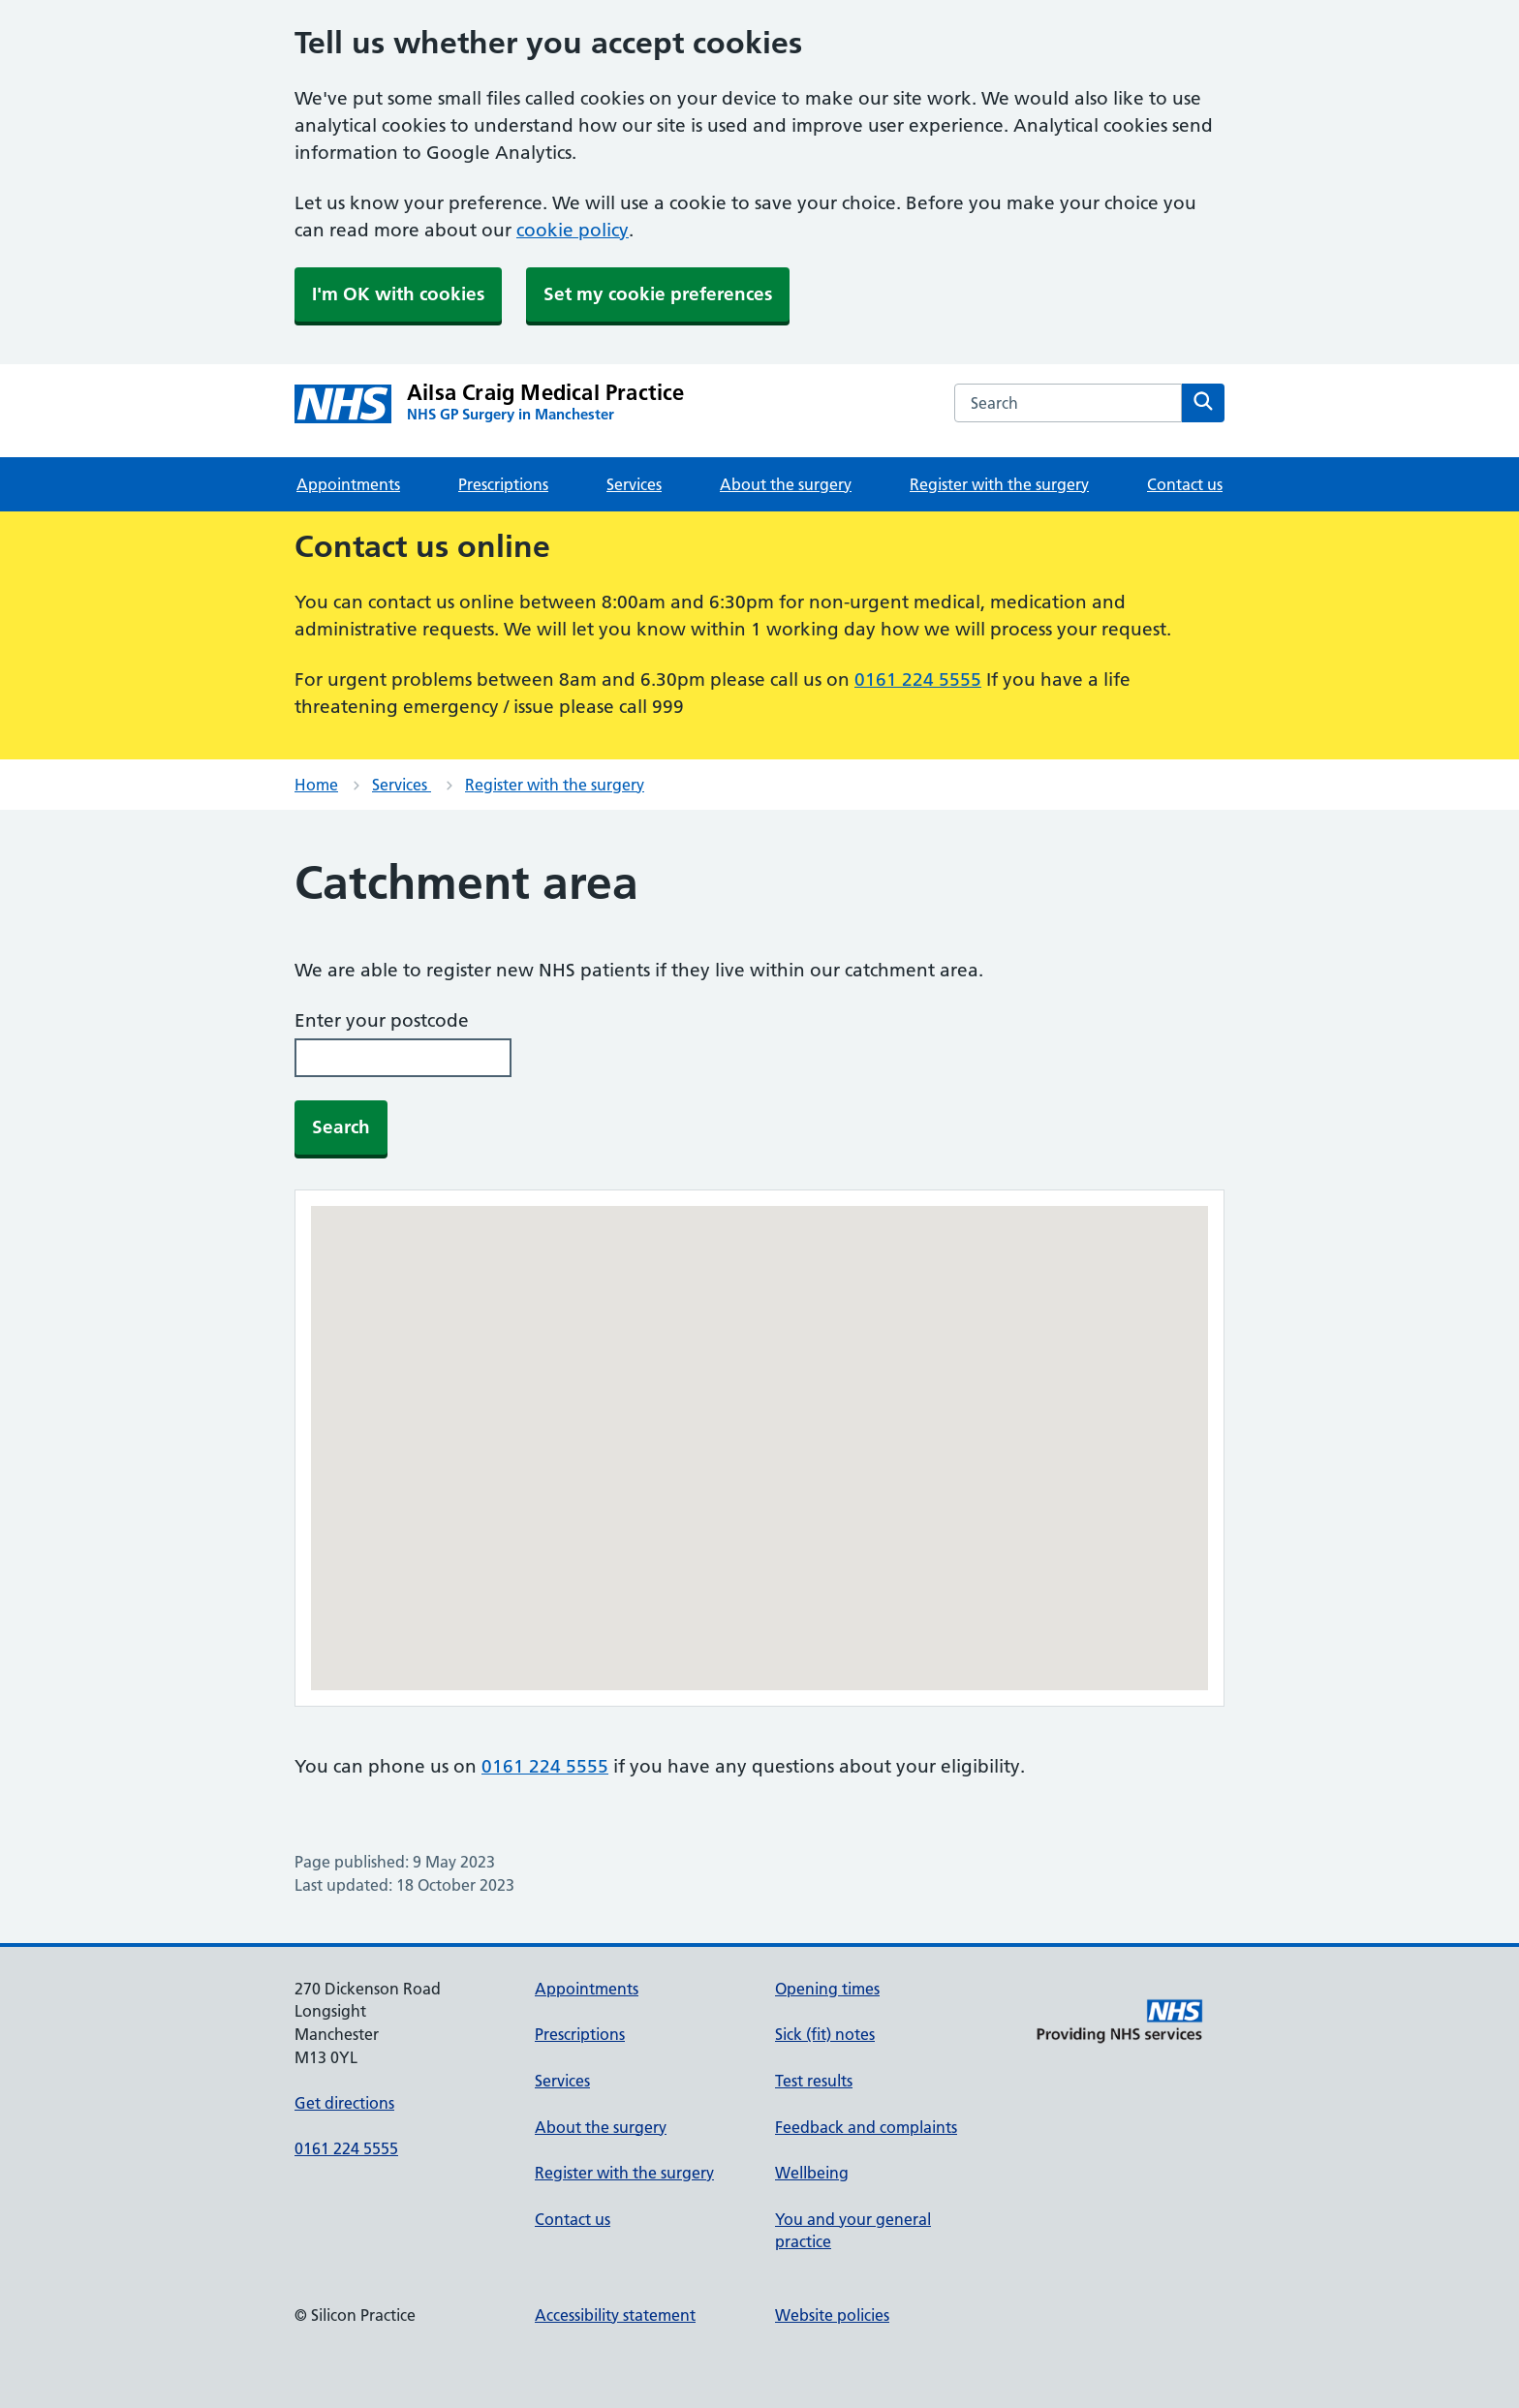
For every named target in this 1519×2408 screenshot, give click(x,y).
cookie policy (572, 230)
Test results (813, 2080)
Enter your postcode (381, 1020)
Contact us (1185, 484)
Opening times (827, 1988)
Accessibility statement (615, 2315)
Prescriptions (503, 484)
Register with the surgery (999, 484)
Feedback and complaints (866, 2127)
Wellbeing (812, 2172)
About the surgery (786, 484)
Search (341, 1127)
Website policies (832, 2315)
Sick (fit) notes (825, 2034)
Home (316, 784)
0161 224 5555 (917, 679)
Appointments (348, 484)
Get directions (344, 2103)
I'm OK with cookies (398, 294)
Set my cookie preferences (657, 294)
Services (634, 484)
